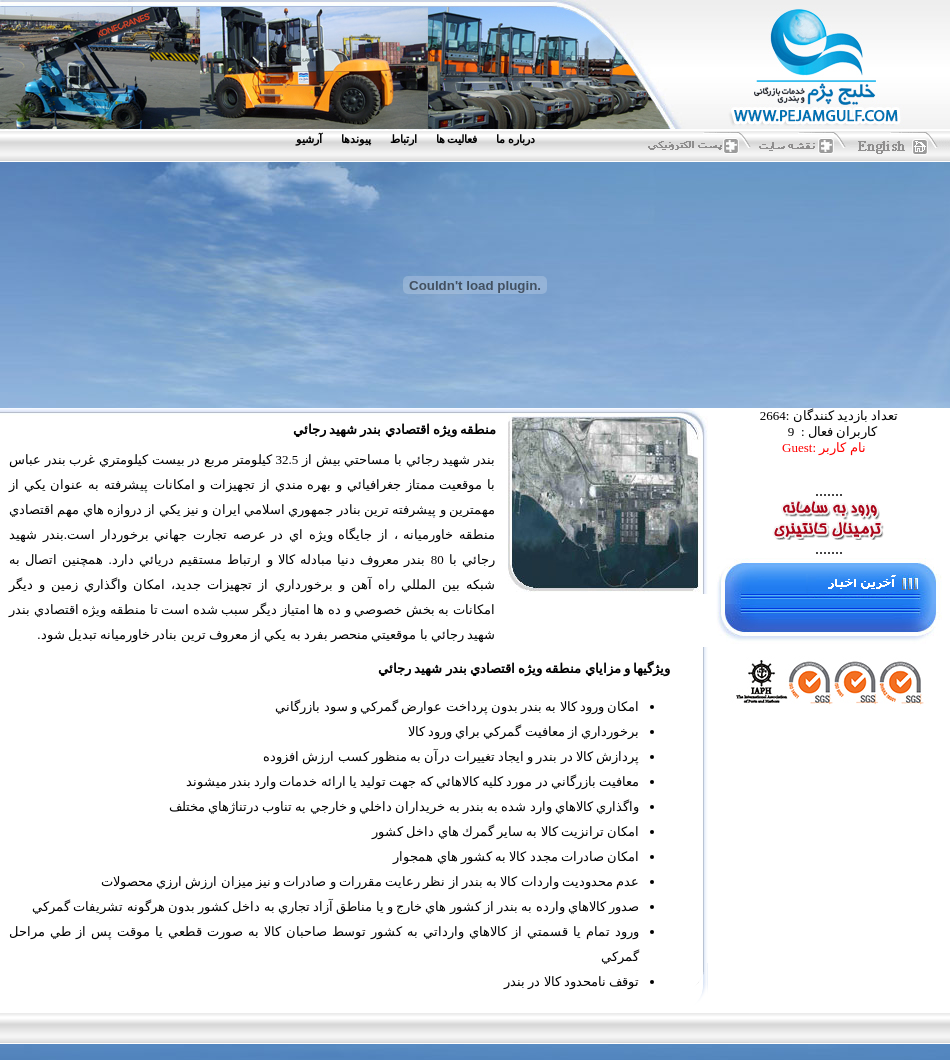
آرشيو (309, 139)
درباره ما (515, 139)
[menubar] (420, 139)
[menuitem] (520, 139)
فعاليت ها (457, 139)
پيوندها (356, 139)
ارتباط (403, 139)
